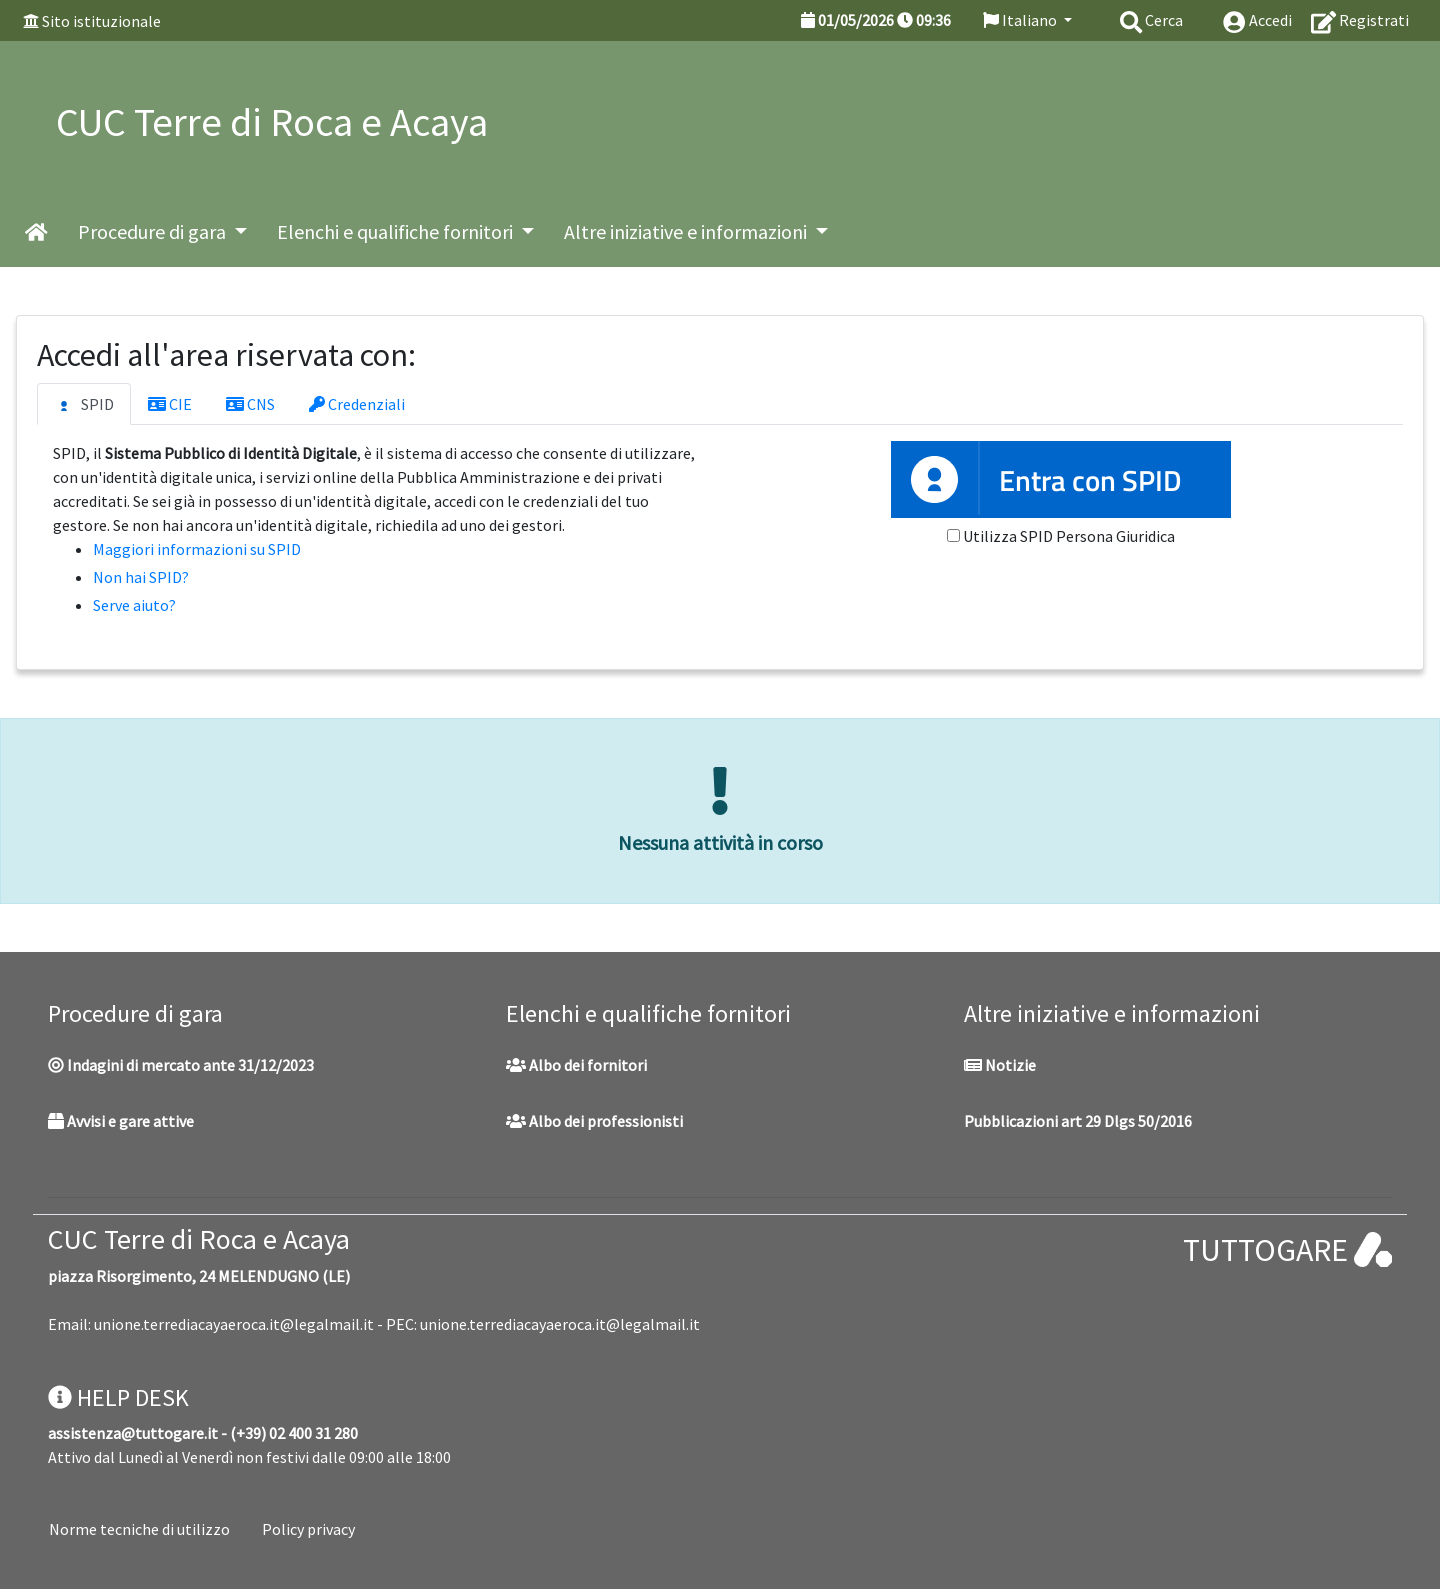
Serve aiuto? (134, 605)
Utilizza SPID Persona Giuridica (1069, 536)
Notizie (1000, 1065)
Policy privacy (308, 1529)
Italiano (1021, 20)
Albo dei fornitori (576, 1065)
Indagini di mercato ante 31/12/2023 (181, 1065)
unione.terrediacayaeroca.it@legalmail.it (234, 1324)
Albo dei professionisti (594, 1121)
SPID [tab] (84, 405)
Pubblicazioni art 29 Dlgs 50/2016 (1078, 1121)
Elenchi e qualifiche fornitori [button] (397, 231)
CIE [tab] (170, 404)
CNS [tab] (250, 404)
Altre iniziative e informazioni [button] (687, 231)
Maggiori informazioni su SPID (197, 549)
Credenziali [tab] (357, 404)
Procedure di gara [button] (154, 231)
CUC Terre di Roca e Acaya (199, 1239)
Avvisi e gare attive (121, 1121)
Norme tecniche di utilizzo (139, 1529)
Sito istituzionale (101, 21)
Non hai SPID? (141, 577)
